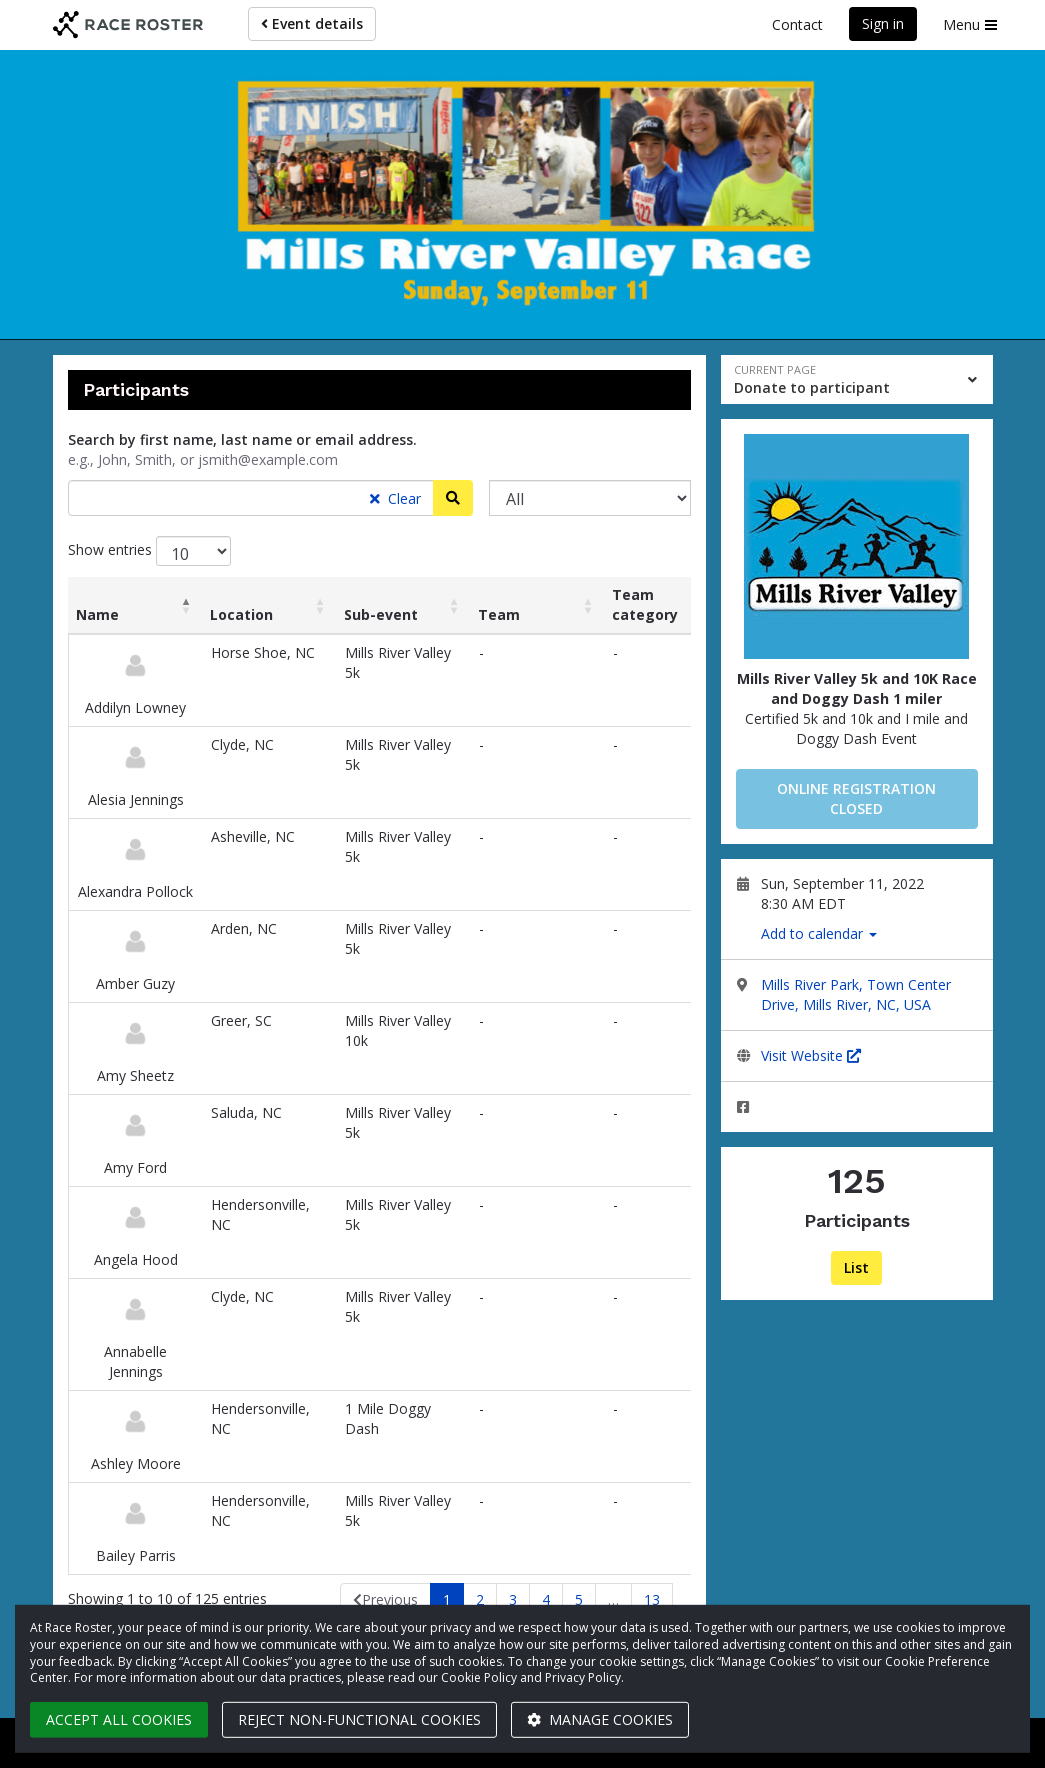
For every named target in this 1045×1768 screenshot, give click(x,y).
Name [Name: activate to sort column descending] (97, 614)
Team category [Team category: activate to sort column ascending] (645, 604)
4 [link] (546, 1599)
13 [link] (652, 1599)
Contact (797, 24)
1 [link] (447, 1599)
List (856, 1267)
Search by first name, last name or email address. (242, 439)
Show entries (149, 551)
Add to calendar (819, 933)
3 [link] (513, 1599)
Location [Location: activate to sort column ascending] (241, 614)
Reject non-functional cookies (359, 1719)
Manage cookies (600, 1719)
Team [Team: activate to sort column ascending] (499, 614)
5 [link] (579, 1599)
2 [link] (480, 1599)
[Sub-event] (590, 498)
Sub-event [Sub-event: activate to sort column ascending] (381, 614)
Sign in (883, 23)
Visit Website (811, 1055)
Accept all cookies (119, 1719)
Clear (395, 498)
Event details (312, 23)
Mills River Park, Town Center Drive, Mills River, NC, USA (856, 994)
